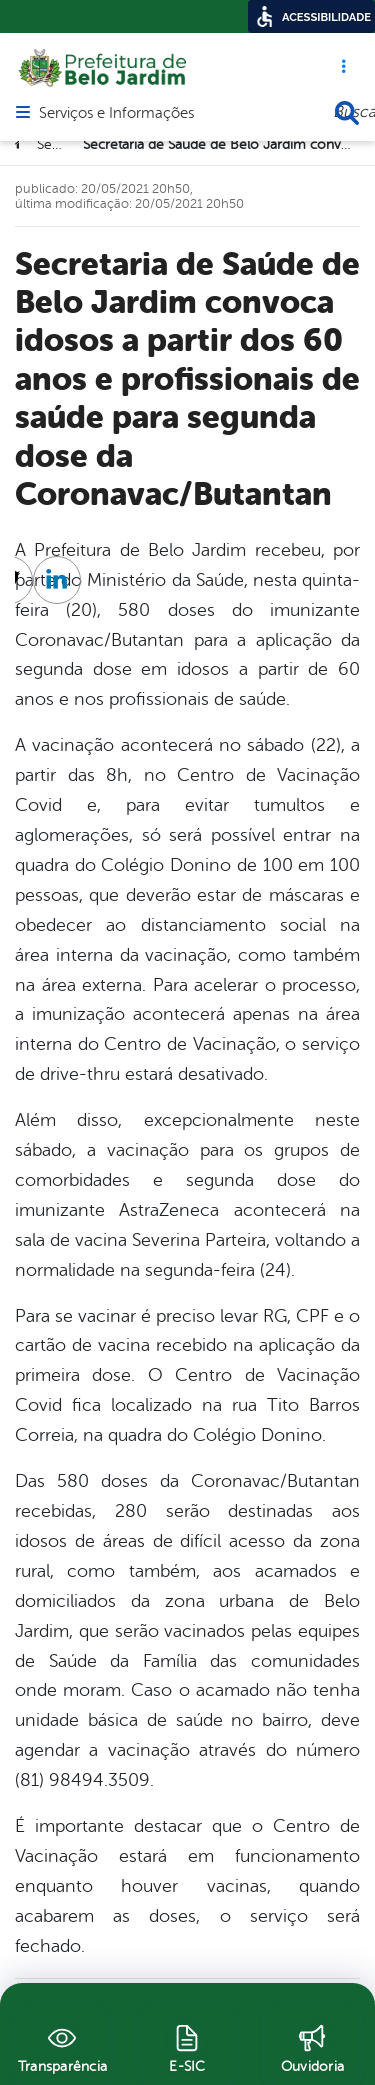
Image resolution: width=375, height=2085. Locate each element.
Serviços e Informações (116, 114)
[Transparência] (62, 2046)
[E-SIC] (187, 2046)
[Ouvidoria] (312, 2046)
